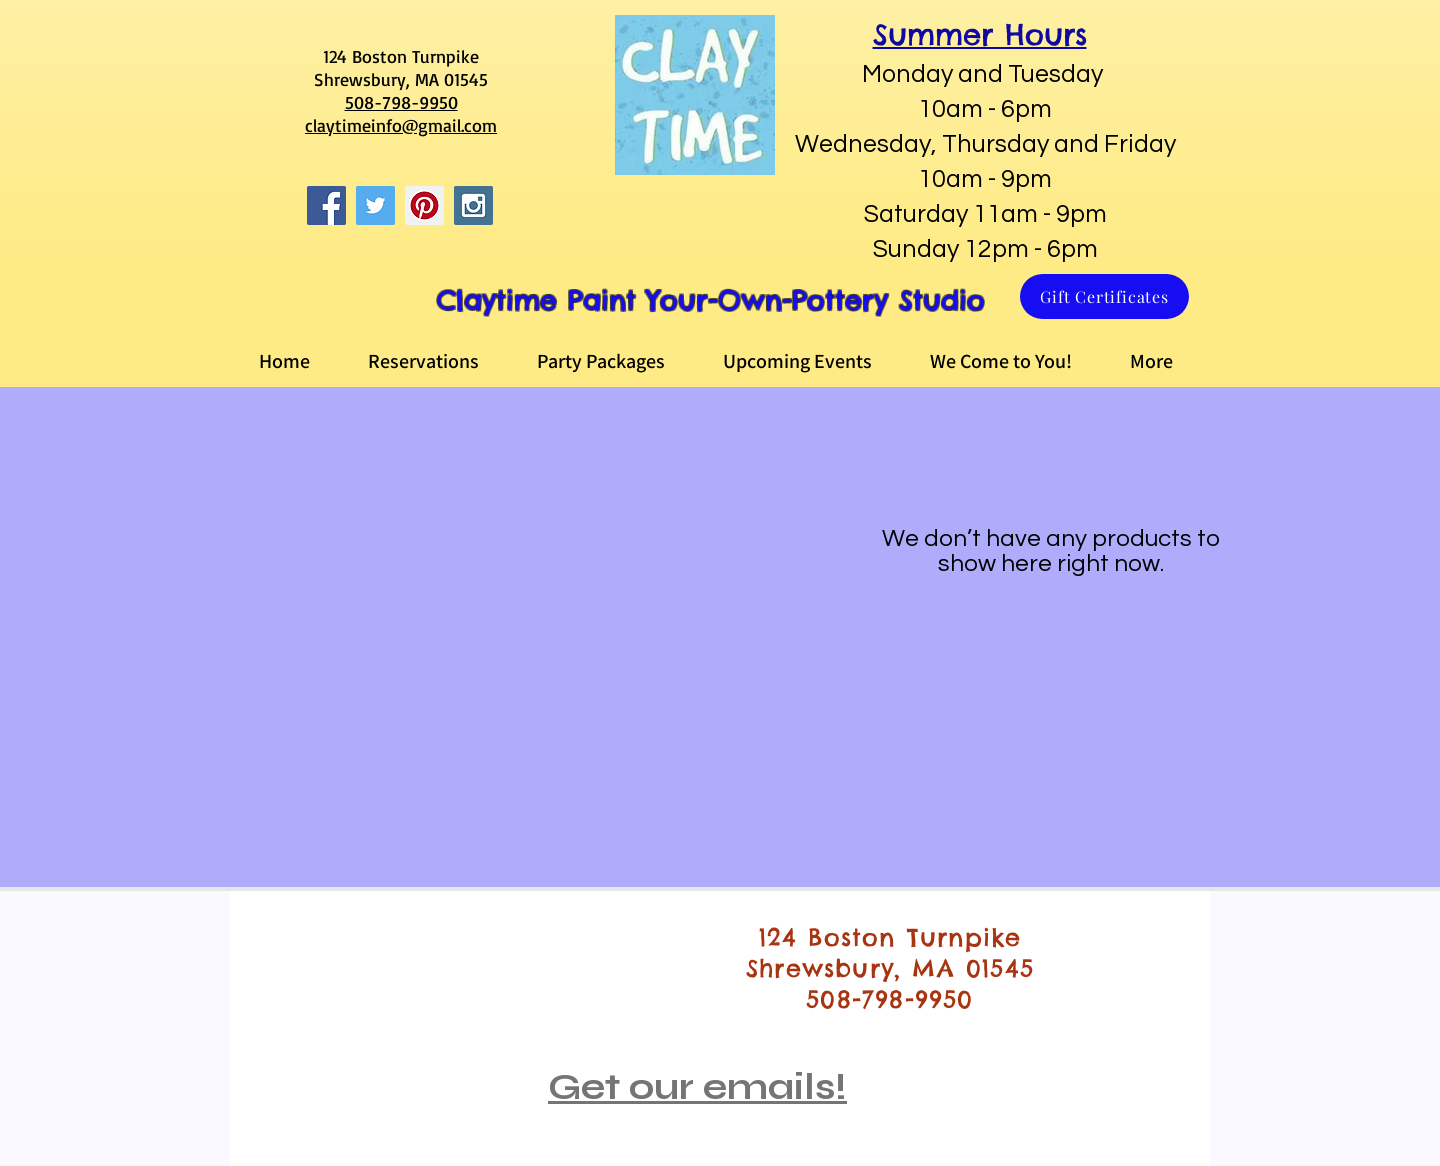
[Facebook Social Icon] (326, 205)
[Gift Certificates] (1104, 296)
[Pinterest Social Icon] (424, 205)
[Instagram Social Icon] (473, 205)
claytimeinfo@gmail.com (401, 125)
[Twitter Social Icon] (375, 205)
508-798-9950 (401, 102)
